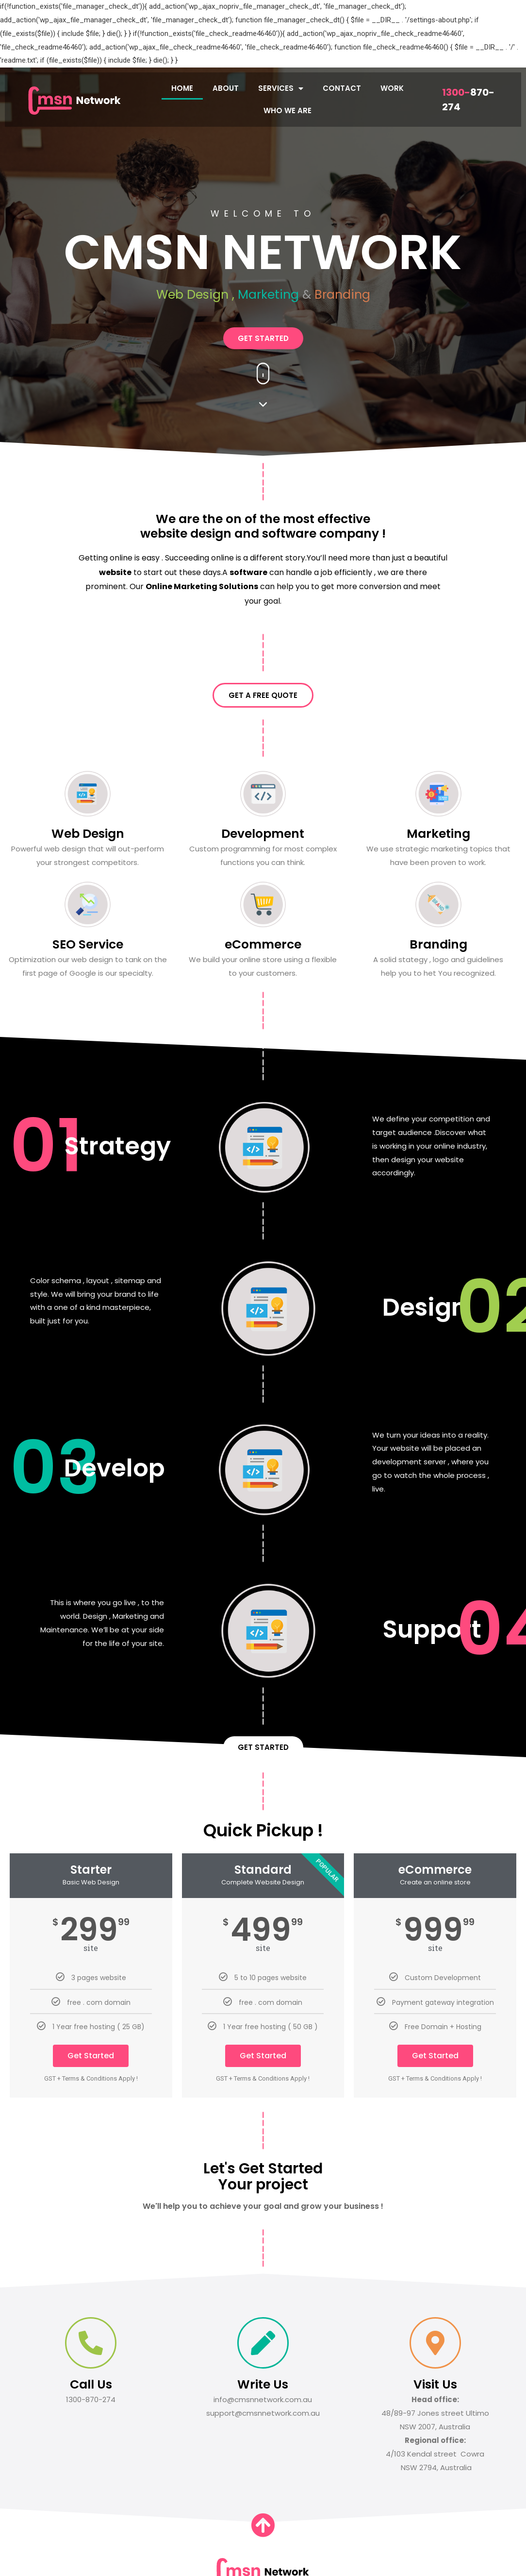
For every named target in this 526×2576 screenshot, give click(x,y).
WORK (392, 88)
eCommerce (263, 944)
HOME (182, 88)
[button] (263, 338)
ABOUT (226, 88)
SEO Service (87, 944)
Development (262, 833)
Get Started (90, 2055)
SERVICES (280, 88)
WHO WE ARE (287, 110)
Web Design (87, 833)
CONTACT (342, 88)
